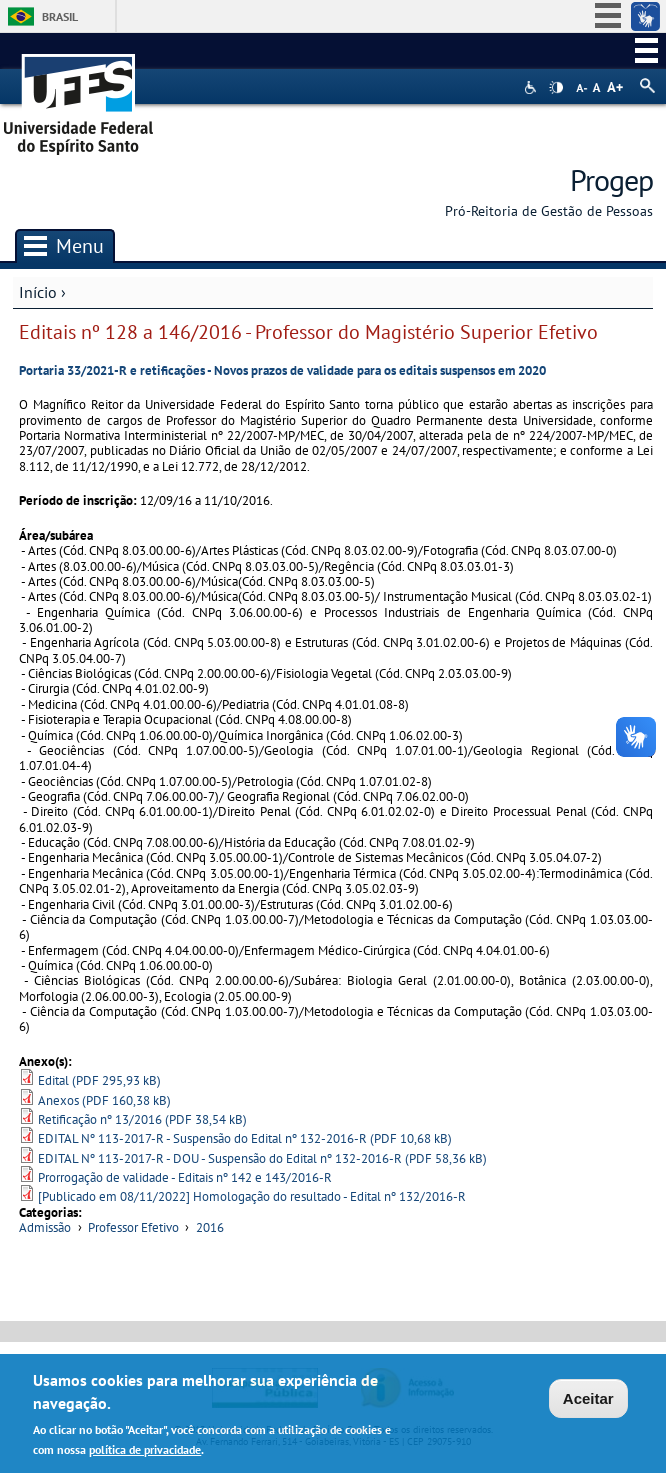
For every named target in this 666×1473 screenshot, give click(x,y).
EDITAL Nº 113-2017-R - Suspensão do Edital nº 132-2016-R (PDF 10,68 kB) (245, 1138)
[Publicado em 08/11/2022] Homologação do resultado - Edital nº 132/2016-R (252, 1196)
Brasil (60, 16)
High (556, 88)
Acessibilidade (532, 87)
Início (38, 292)
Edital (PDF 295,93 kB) (99, 1080)
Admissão (45, 1227)
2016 (210, 1227)
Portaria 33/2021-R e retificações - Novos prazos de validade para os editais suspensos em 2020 (282, 370)
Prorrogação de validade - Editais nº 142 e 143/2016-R (185, 1177)
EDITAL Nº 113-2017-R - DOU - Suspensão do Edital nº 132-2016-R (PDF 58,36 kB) (262, 1158)
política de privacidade (145, 1453)
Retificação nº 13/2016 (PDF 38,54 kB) (142, 1119)
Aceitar (588, 1402)
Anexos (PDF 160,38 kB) (104, 1100)
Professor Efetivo (133, 1227)
